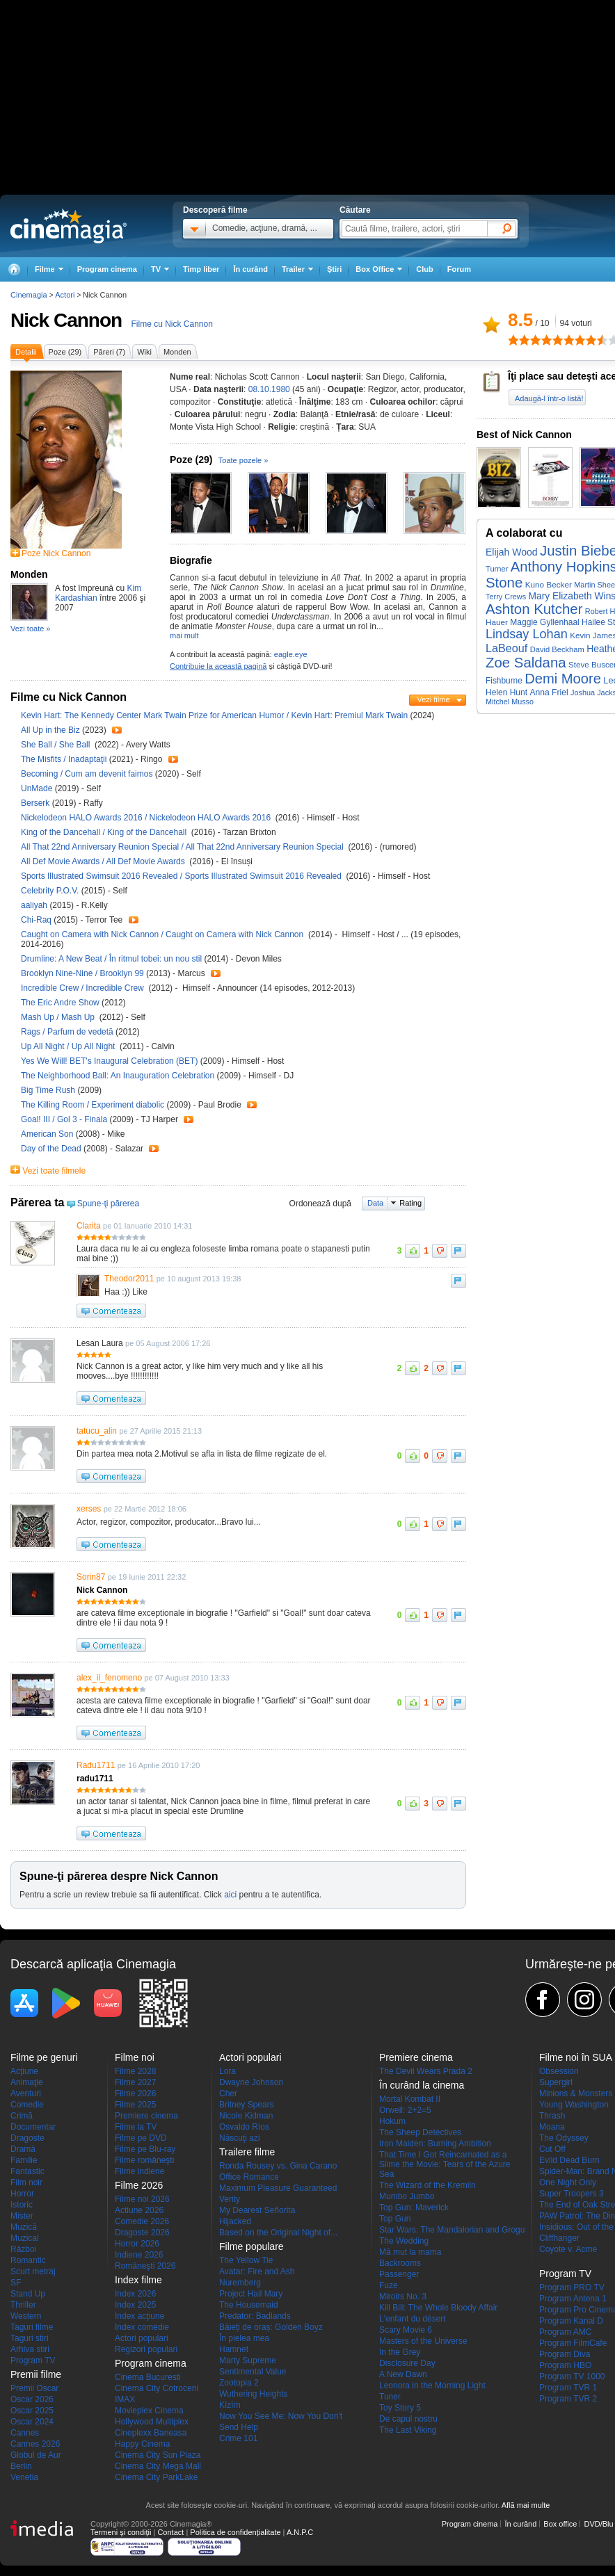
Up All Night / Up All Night (70, 1046)
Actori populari (141, 2338)
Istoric (21, 2205)
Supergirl (556, 2082)
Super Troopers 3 (571, 2193)
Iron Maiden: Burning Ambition (435, 2143)
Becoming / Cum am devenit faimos (86, 774)
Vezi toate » (30, 628)
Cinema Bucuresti (148, 2377)
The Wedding (404, 2241)
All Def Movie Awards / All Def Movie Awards (104, 861)
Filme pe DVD (141, 2138)
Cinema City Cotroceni (156, 2388)
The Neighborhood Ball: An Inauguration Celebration (119, 1075)
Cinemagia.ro (68, 226)
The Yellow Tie (246, 2260)
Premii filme (35, 2374)
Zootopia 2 (239, 2383)
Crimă (21, 2116)
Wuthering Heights (253, 2394)
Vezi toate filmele (54, 1171)
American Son (48, 1134)
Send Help (238, 2427)
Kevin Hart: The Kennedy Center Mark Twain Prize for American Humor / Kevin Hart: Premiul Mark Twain (214, 715)
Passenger (399, 2274)
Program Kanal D (571, 2321)
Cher (228, 2093)
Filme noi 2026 (142, 2199)
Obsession (559, 2071)
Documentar (33, 2127)
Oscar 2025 (32, 2410)
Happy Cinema (142, 2444)
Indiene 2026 (139, 2255)
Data (375, 1203)
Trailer (117, 730)
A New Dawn (403, 2374)
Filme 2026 (135, 2093)
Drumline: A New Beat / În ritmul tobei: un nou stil (111, 959)
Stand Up (27, 2294)
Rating (410, 1203)
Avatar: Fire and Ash (257, 2271)
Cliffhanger (559, 2238)
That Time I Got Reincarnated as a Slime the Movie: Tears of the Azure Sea (445, 2164)
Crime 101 (238, 2438)
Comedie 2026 (142, 2221)
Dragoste (27, 2138)
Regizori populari (146, 2349)
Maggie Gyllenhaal (544, 622)
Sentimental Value (253, 2371)
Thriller (23, 2305)
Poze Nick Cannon (56, 553)
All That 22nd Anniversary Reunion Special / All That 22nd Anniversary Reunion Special (183, 847)
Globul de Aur (35, 2455)
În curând (250, 269)
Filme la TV (136, 2127)
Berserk (36, 803)
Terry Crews (506, 596)
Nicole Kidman (246, 2116)
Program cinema (107, 269)
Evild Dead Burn (569, 2160)
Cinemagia (28, 295)
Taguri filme (31, 2327)
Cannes (24, 2433)
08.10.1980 (269, 389)
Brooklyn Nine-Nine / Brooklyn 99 (82, 973)
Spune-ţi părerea (108, 1203)
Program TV (32, 2360)
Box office (560, 2524)
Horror (22, 2193)
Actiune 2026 (139, 2210)
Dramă (22, 2149)
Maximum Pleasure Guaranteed (278, 2188)
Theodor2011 (129, 1278)
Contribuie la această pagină (218, 666)
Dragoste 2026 (142, 2232)
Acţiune (24, 2071)
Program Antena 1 (573, 2298)
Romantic (28, 2260)
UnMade (38, 788)
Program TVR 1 (568, 2387)
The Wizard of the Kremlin (427, 2185)
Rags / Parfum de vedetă (67, 1032)
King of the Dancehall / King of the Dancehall (105, 832)
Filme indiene (139, 2171)
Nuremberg (240, 2282)
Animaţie (26, 2082)
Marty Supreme (247, 2360)
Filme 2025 (135, 2104)
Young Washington (574, 2104)
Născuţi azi (239, 2138)
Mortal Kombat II (409, 2099)
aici (230, 1894)
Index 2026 (135, 2294)
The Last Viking (408, 2430)
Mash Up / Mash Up (60, 1017)
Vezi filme (433, 699)
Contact (170, 2532)
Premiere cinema (146, 2116)
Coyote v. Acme (568, 2249)
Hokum (392, 2121)
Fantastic (27, 2171)
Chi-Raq (37, 920)
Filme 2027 (135, 2082)
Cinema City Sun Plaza (157, 2455)
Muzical (24, 2238)
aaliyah (35, 905)
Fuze (388, 2285)
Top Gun (394, 2218)
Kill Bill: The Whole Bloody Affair (438, 2307)
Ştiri (334, 269)
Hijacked (235, 2221)
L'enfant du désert (412, 2319)
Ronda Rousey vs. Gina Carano (278, 2166)
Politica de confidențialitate (235, 2532)
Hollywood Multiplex (152, 2422)
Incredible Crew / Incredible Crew (84, 988)
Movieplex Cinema (149, 2410)
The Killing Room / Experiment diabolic (93, 1105)
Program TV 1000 (572, 2376)
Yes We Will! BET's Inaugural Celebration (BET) (110, 1061)
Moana (552, 2127)
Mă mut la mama (410, 2252)
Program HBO (565, 2365)
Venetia (24, 2477)
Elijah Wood (512, 552)
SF (15, 2282)
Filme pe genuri (44, 2057)
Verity (229, 2199)
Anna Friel (548, 692)
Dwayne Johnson (251, 2082)
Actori (64, 295)
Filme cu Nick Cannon (171, 324)
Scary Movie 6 (405, 2330)
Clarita (89, 1226)
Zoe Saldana (526, 662)
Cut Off (552, 2149)
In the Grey (399, 2352)
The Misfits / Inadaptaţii (63, 759)
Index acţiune (139, 2316)
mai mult (184, 635)
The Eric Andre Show (61, 1002)
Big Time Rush (49, 1090)
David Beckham (557, 649)
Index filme (138, 2279)
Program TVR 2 (568, 2399)
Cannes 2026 (35, 2444)
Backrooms (400, 2263)
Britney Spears (246, 2104)
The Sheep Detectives (420, 2132)
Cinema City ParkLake (156, 2477)
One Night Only (567, 2182)
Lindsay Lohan (527, 634)
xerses (89, 1509)
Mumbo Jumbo (406, 2196)
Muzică (23, 2227)
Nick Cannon (66, 320)
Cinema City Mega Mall (158, 2466)
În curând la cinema (421, 2085)
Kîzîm (230, 2405)
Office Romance (249, 2177)
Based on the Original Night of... (278, 2232)
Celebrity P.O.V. (51, 891)
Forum (459, 269)
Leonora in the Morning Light (432, 2385)
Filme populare (251, 2246)
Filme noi (134, 2057)
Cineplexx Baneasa (150, 2433)
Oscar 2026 (32, 2399)
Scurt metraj (33, 2271)
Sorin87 (91, 1577)
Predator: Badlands (255, 2316)
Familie (24, 2160)
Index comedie (142, 2327)
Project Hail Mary (250, 2294)
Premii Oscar (34, 2388)
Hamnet (233, 2349)
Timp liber (201, 269)
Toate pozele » (243, 460)
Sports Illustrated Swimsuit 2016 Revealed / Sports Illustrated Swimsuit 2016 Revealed (182, 876)
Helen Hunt (506, 692)
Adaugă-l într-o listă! (549, 398)
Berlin (21, 2466)
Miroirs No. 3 (402, 2296)
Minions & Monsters (575, 2093)
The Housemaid (248, 2305)
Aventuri (25, 2093)
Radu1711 (96, 1765)
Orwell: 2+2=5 (405, 2110)
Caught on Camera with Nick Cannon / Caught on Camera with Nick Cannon (164, 934)
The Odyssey (564, 2138)
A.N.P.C (300, 2532)
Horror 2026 (137, 2244)
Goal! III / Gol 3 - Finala (64, 1119)
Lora (227, 2071)
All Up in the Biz (51, 730)
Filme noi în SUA (575, 2057)
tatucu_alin (97, 1431)
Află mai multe (526, 2505)
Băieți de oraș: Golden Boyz (271, 2327)
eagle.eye (291, 654)
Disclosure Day (407, 2363)
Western (25, 2316)
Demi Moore (563, 678)
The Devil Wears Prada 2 (425, 2071)
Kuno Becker (548, 584)
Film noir (26, 2182)
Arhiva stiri (29, 2349)
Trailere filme (247, 2151)
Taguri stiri (29, 2338)
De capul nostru (408, 2419)
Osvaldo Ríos (244, 2127)
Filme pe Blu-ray (145, 2149)
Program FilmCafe (573, 2343)
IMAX (125, 2399)
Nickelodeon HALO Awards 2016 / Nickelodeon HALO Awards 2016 (147, 818)
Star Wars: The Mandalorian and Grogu (452, 2230)
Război (23, 2249)
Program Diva (564, 2354)
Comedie (27, 2104)
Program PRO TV (572, 2287)
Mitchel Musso (510, 701)
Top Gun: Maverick (414, 2207)
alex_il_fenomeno (109, 1678)
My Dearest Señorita (257, 2210)
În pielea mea (244, 2338)
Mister (21, 2216)
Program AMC (565, 2332)
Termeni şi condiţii (120, 2532)
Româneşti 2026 (145, 2266)
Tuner (390, 2396)
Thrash (552, 2116)
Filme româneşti (144, 2160)
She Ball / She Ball (57, 745)
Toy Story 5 (400, 2408)
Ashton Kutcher (534, 609)
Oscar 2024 (32, 2422)
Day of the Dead (52, 1148)
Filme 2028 (135, 2071)
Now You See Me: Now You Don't (280, 2416)
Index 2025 (135, 2305)
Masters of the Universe (423, 2341)
